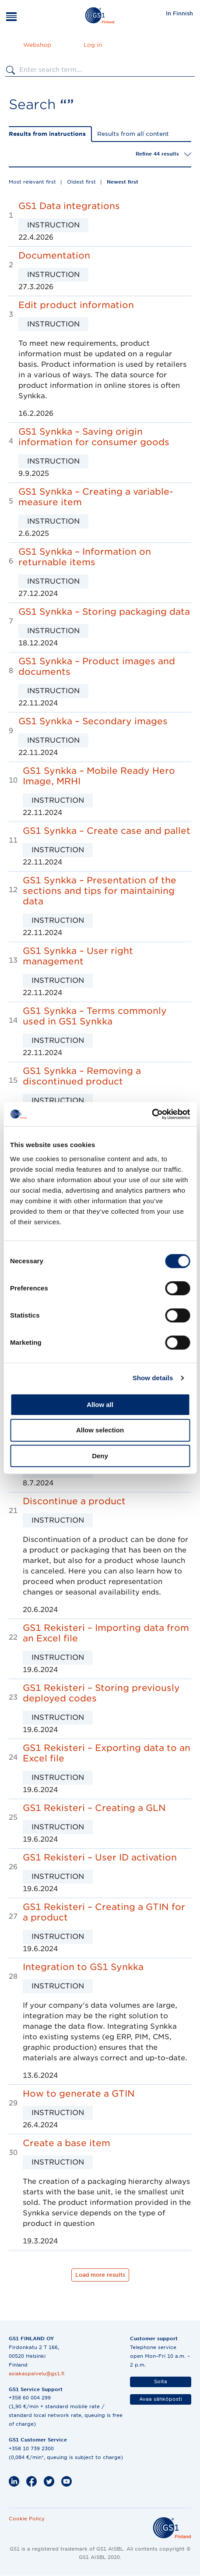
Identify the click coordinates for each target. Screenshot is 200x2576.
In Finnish (179, 13)
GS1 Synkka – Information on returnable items (84, 556)
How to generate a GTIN (79, 2093)
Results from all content (133, 134)
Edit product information (76, 305)
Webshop (37, 45)
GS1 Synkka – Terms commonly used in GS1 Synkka (95, 1016)
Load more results (100, 2274)
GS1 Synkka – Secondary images (93, 721)
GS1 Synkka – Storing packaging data (104, 611)
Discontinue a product (74, 1501)
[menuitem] (179, 13)
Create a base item (66, 2143)
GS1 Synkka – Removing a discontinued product (82, 1076)
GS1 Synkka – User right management (78, 956)
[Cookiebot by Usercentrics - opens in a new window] (151, 1114)
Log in (93, 45)
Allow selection (100, 1430)
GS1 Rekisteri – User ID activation (100, 1857)
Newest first (122, 182)
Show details (153, 1378)
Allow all (100, 1404)
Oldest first (81, 182)
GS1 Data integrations (69, 206)
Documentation (54, 255)
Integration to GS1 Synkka (83, 1967)
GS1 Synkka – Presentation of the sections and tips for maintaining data (99, 891)
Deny (100, 1456)
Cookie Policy (27, 2519)
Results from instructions (47, 134)
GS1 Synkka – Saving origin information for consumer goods (93, 436)
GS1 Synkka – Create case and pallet (106, 831)
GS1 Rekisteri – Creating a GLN (94, 1808)
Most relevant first (32, 182)
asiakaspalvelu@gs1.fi (36, 2373)
